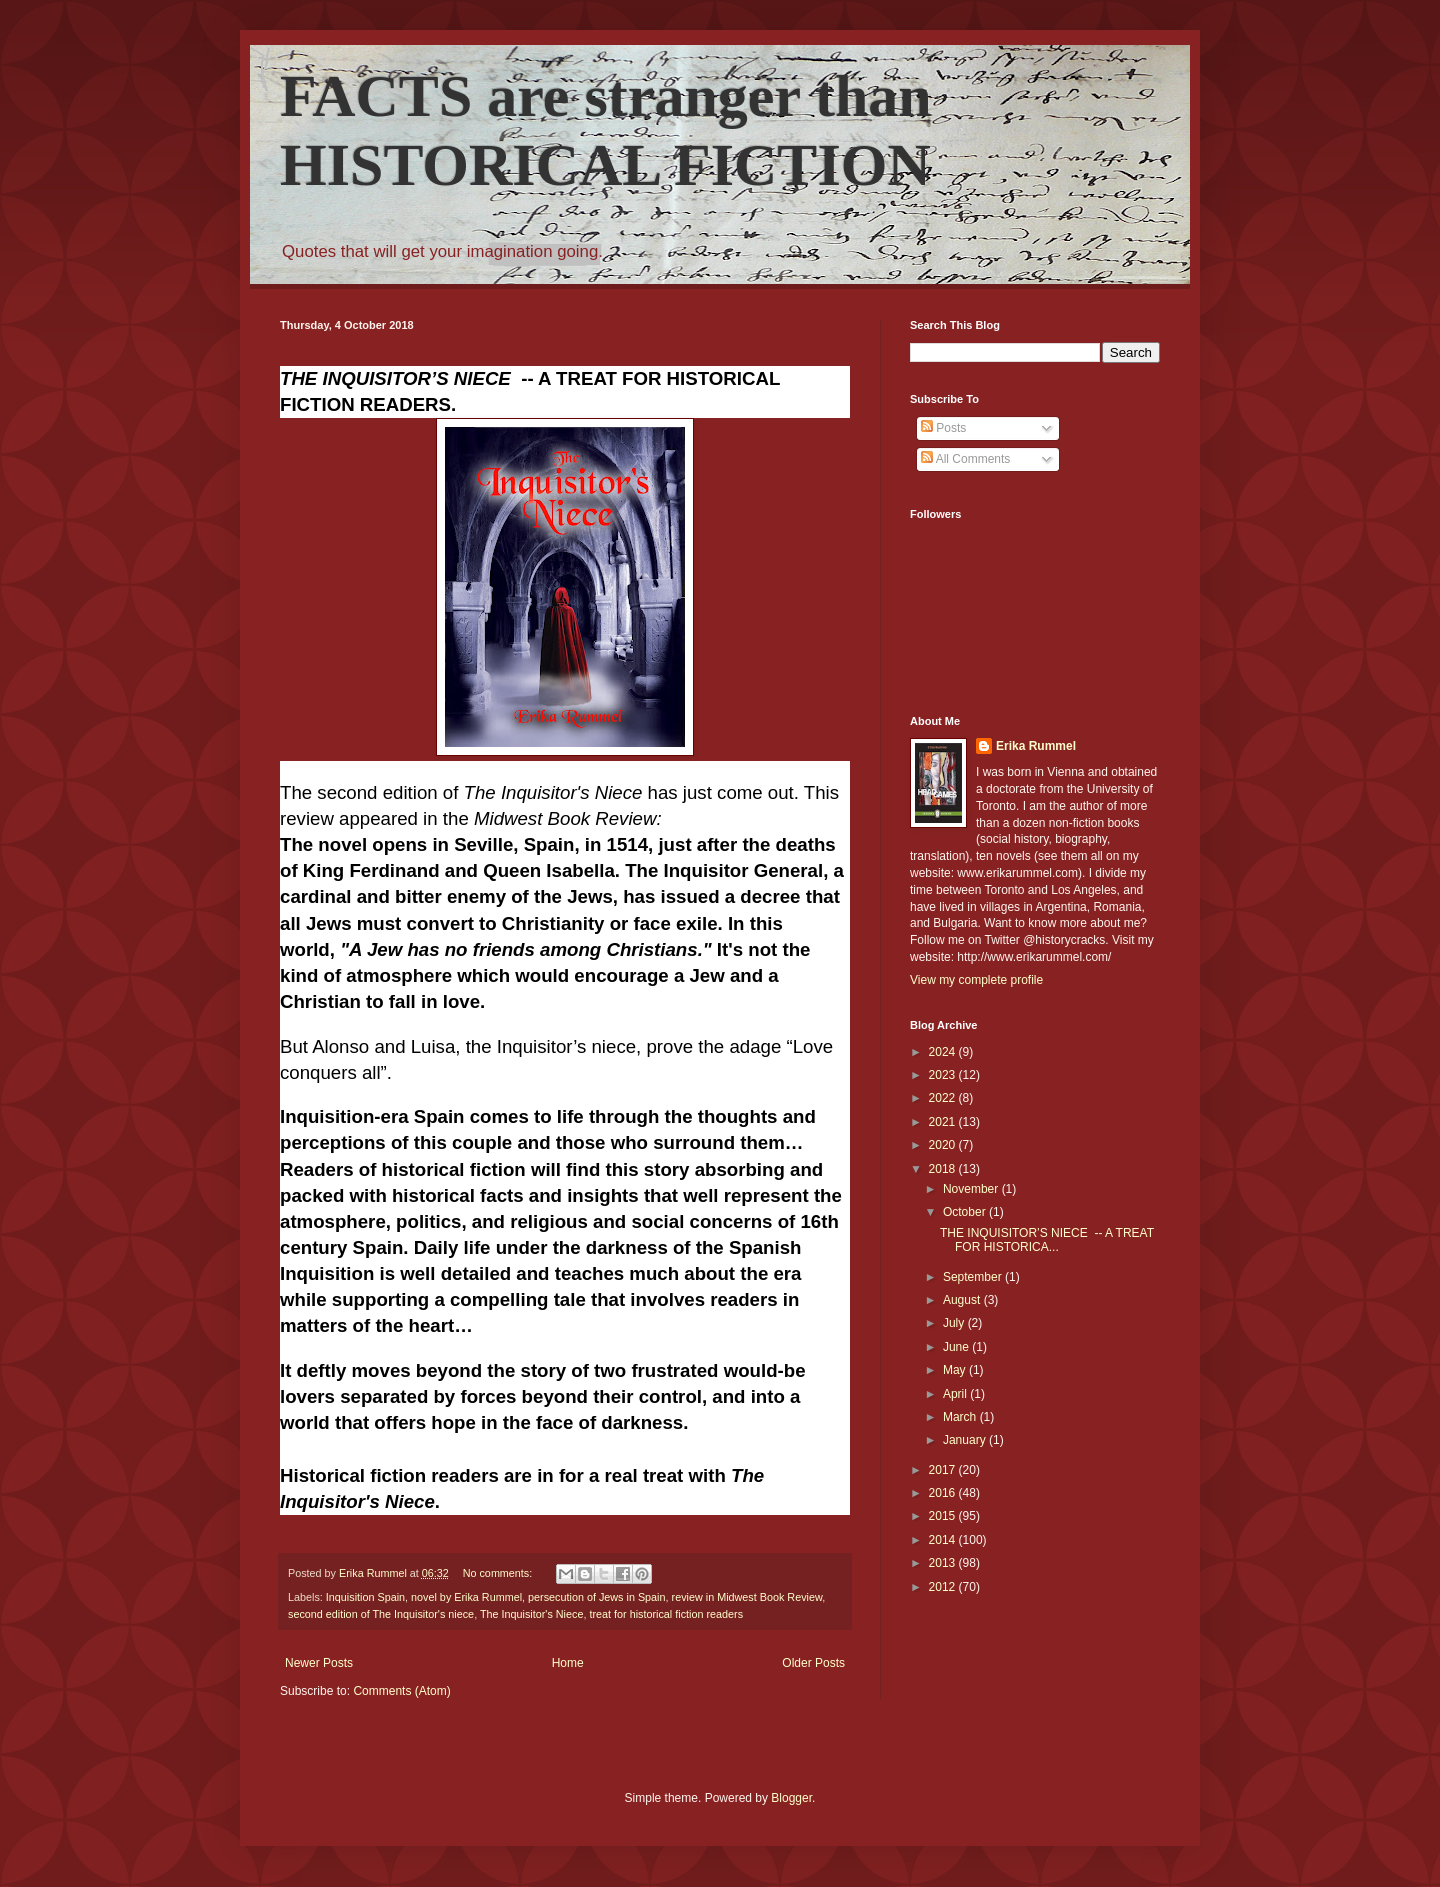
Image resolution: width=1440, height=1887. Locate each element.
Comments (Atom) (401, 1691)
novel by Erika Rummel (466, 1597)
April (956, 1394)
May (956, 1370)
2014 (944, 1540)
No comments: (499, 1573)
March (961, 1417)
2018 (944, 1169)
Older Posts (813, 1663)
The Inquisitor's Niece (531, 1614)
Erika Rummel (1036, 746)
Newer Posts (319, 1663)
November (972, 1189)
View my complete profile (976, 980)
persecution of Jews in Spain (596, 1597)
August (963, 1300)
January (966, 1440)
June (957, 1347)
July (955, 1323)
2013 (944, 1563)
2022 (944, 1098)
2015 (944, 1516)
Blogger (791, 1798)
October (966, 1212)
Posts (943, 428)
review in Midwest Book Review (747, 1597)
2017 (944, 1470)
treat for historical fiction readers (666, 1614)
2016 (944, 1493)
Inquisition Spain (365, 1597)
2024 (944, 1052)
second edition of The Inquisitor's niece (381, 1614)
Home (568, 1663)
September (974, 1277)
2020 (944, 1145)
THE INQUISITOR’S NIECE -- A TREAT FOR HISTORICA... (1047, 1240)
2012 (944, 1587)
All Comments (965, 459)
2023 (944, 1075)
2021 (944, 1122)
